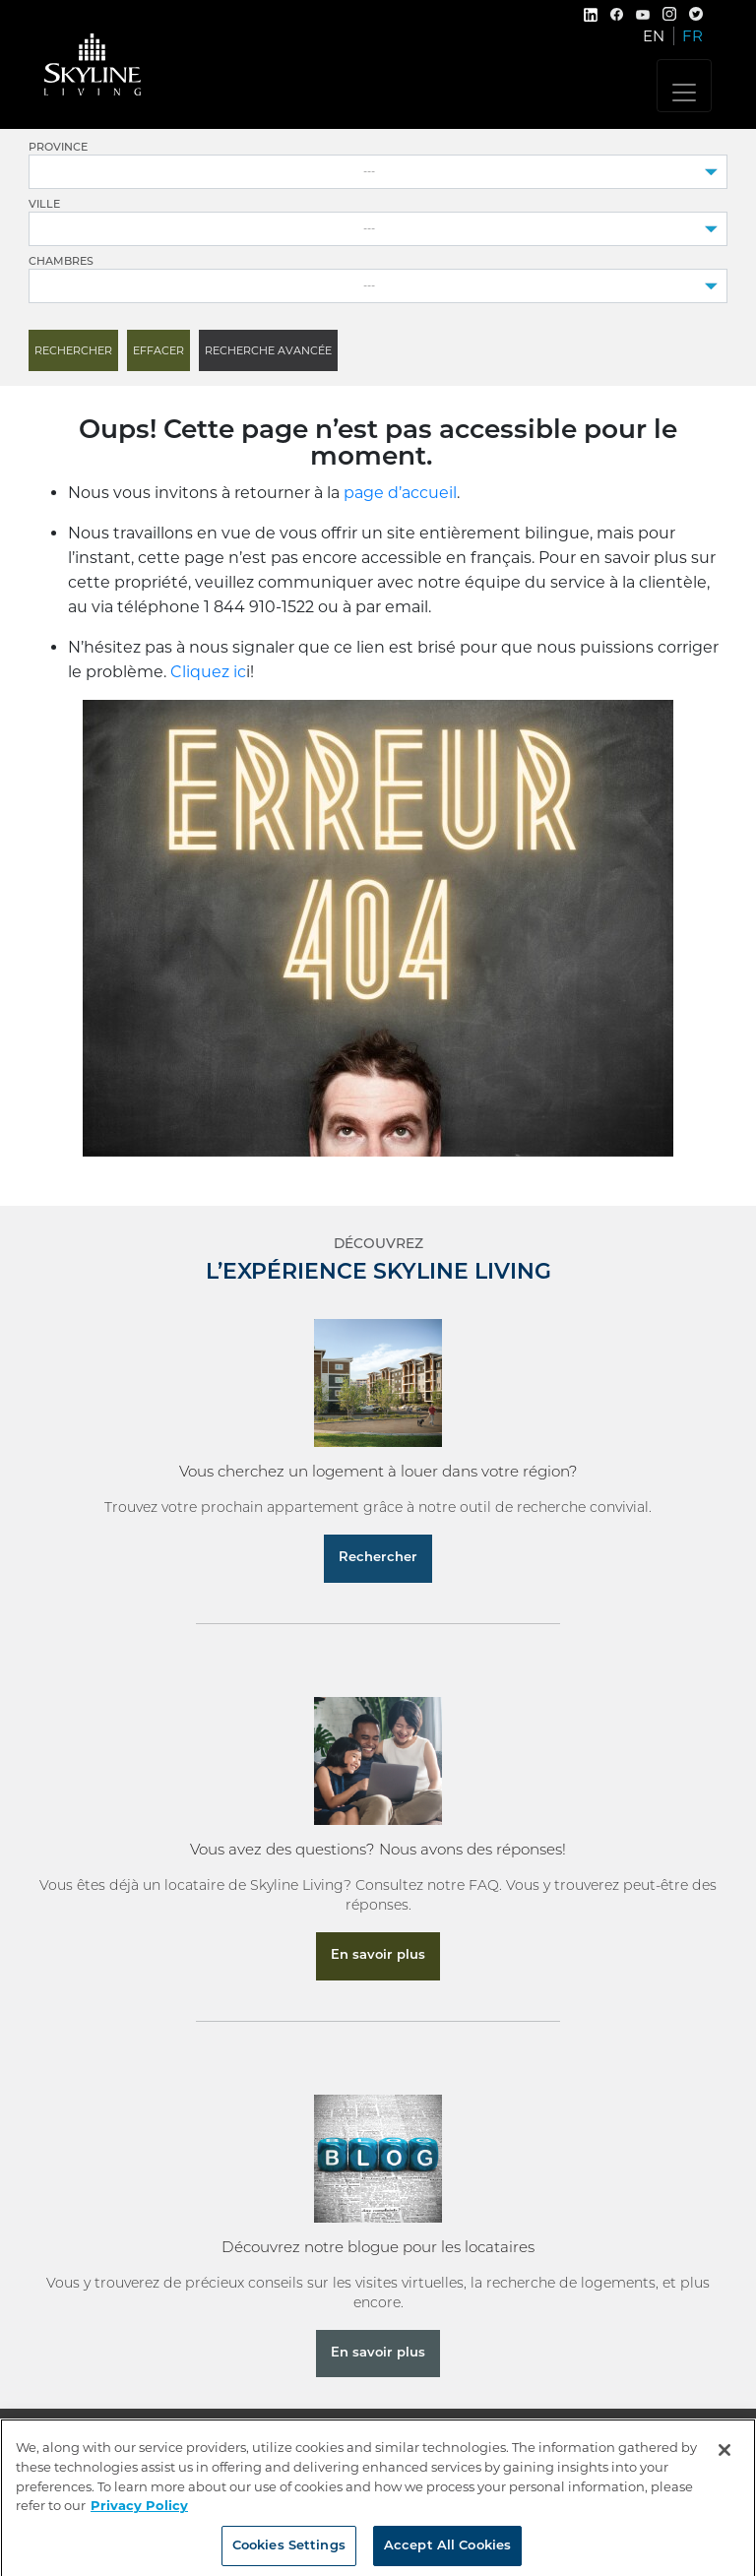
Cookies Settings (289, 2554)
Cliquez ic (208, 671)
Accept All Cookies (447, 2554)
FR (692, 36)
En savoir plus (378, 1955)
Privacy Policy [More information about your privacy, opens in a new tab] (139, 2514)
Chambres (61, 262)
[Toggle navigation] (684, 85)
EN (653, 36)
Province (58, 148)
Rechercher (378, 1557)
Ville (44, 205)
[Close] (724, 2460)
